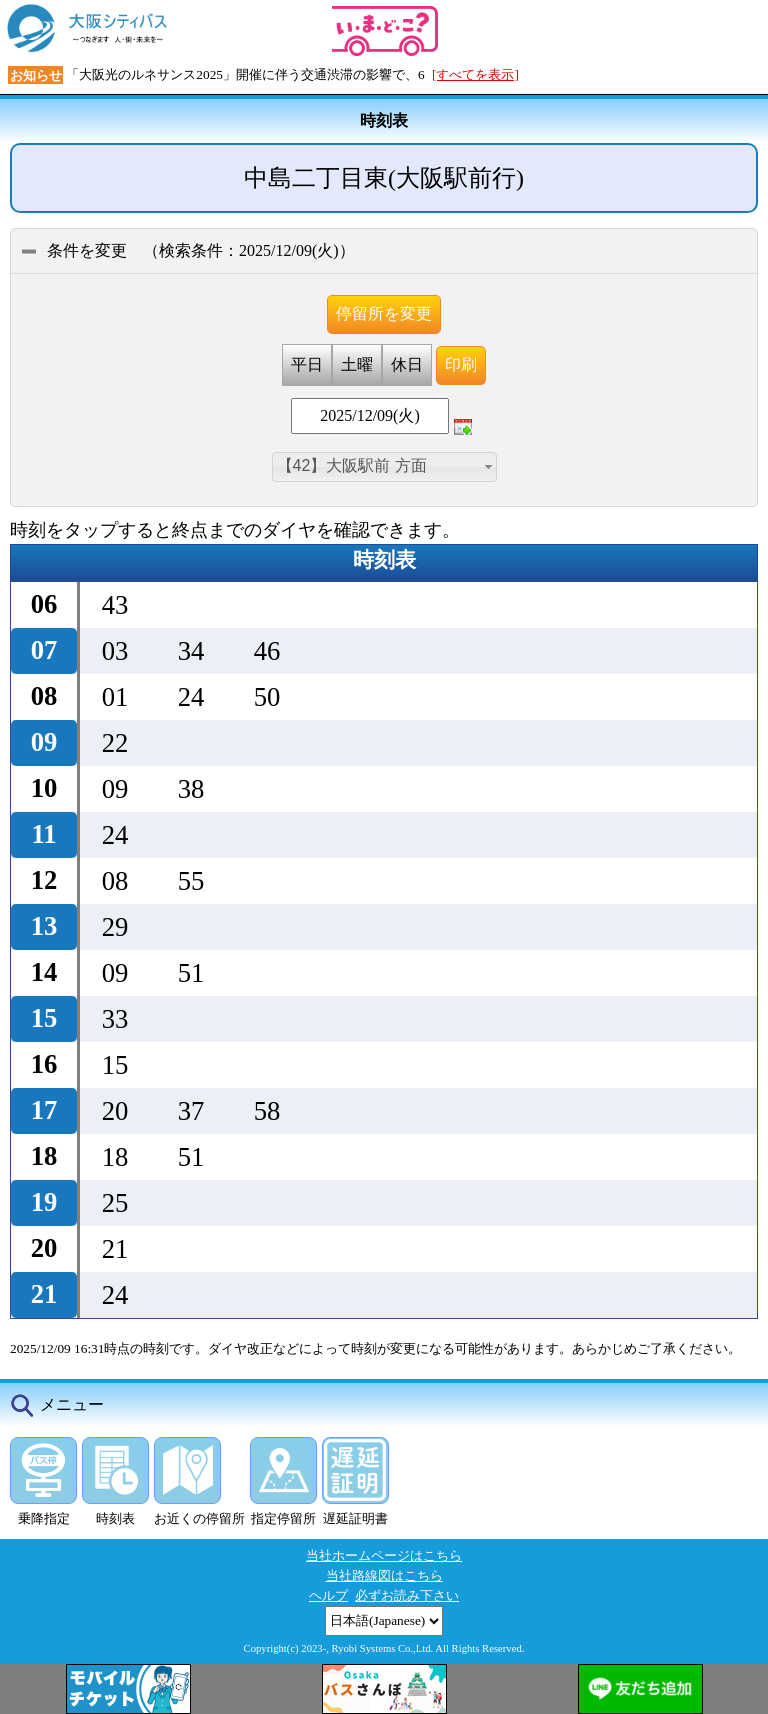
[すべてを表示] (475, 74)
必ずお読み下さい (407, 1595)
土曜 (357, 364)
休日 (407, 364)
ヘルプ (328, 1595)
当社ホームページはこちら (384, 1555)
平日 (307, 364)
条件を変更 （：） (188, 250)
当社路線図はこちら (384, 1575)
